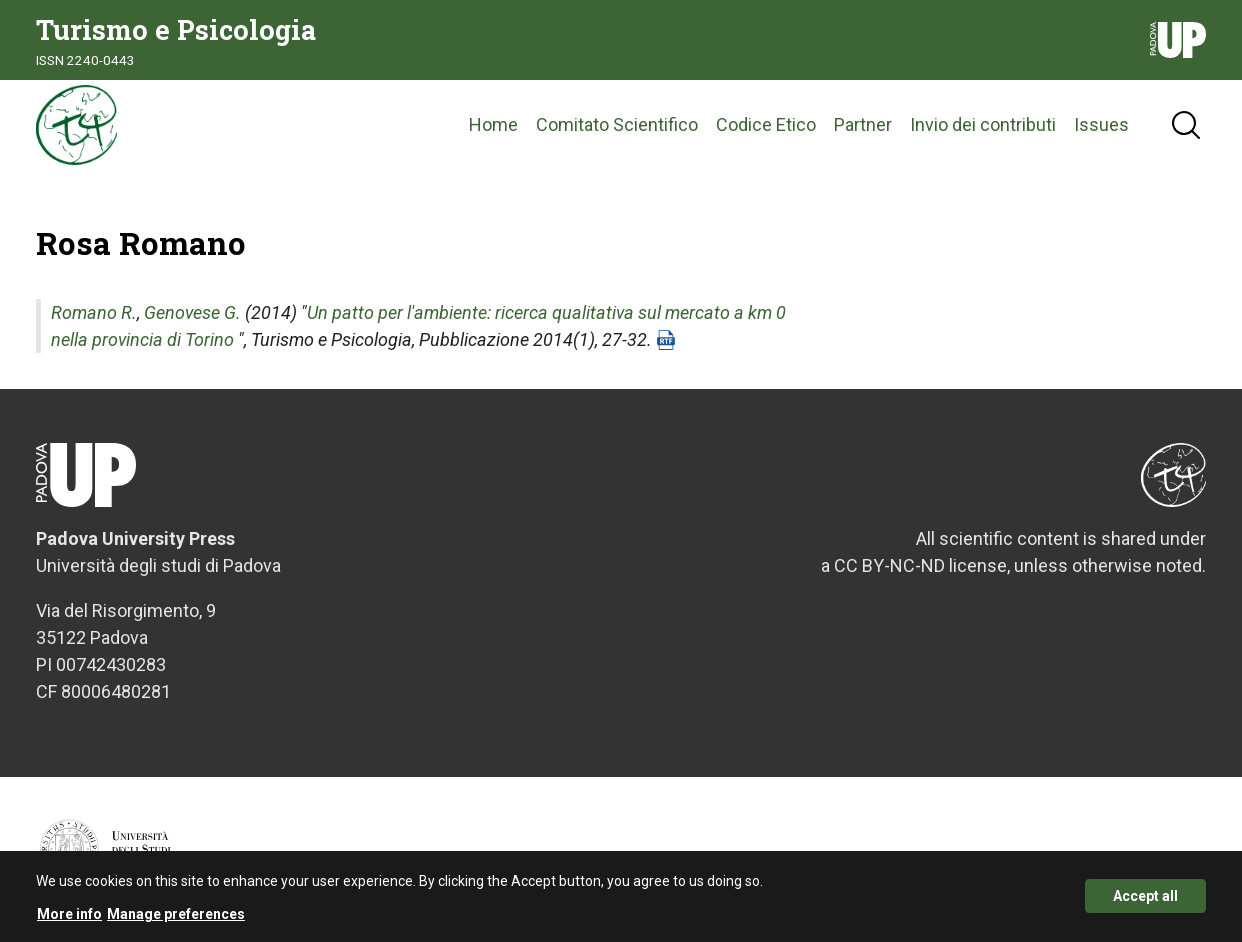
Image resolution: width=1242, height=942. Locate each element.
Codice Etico (766, 124)
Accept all (1145, 901)
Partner (863, 124)
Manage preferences (176, 919)
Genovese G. (192, 312)
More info (69, 919)
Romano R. (94, 312)
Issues (1101, 124)
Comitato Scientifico (617, 124)
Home (493, 124)
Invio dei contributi (983, 124)
